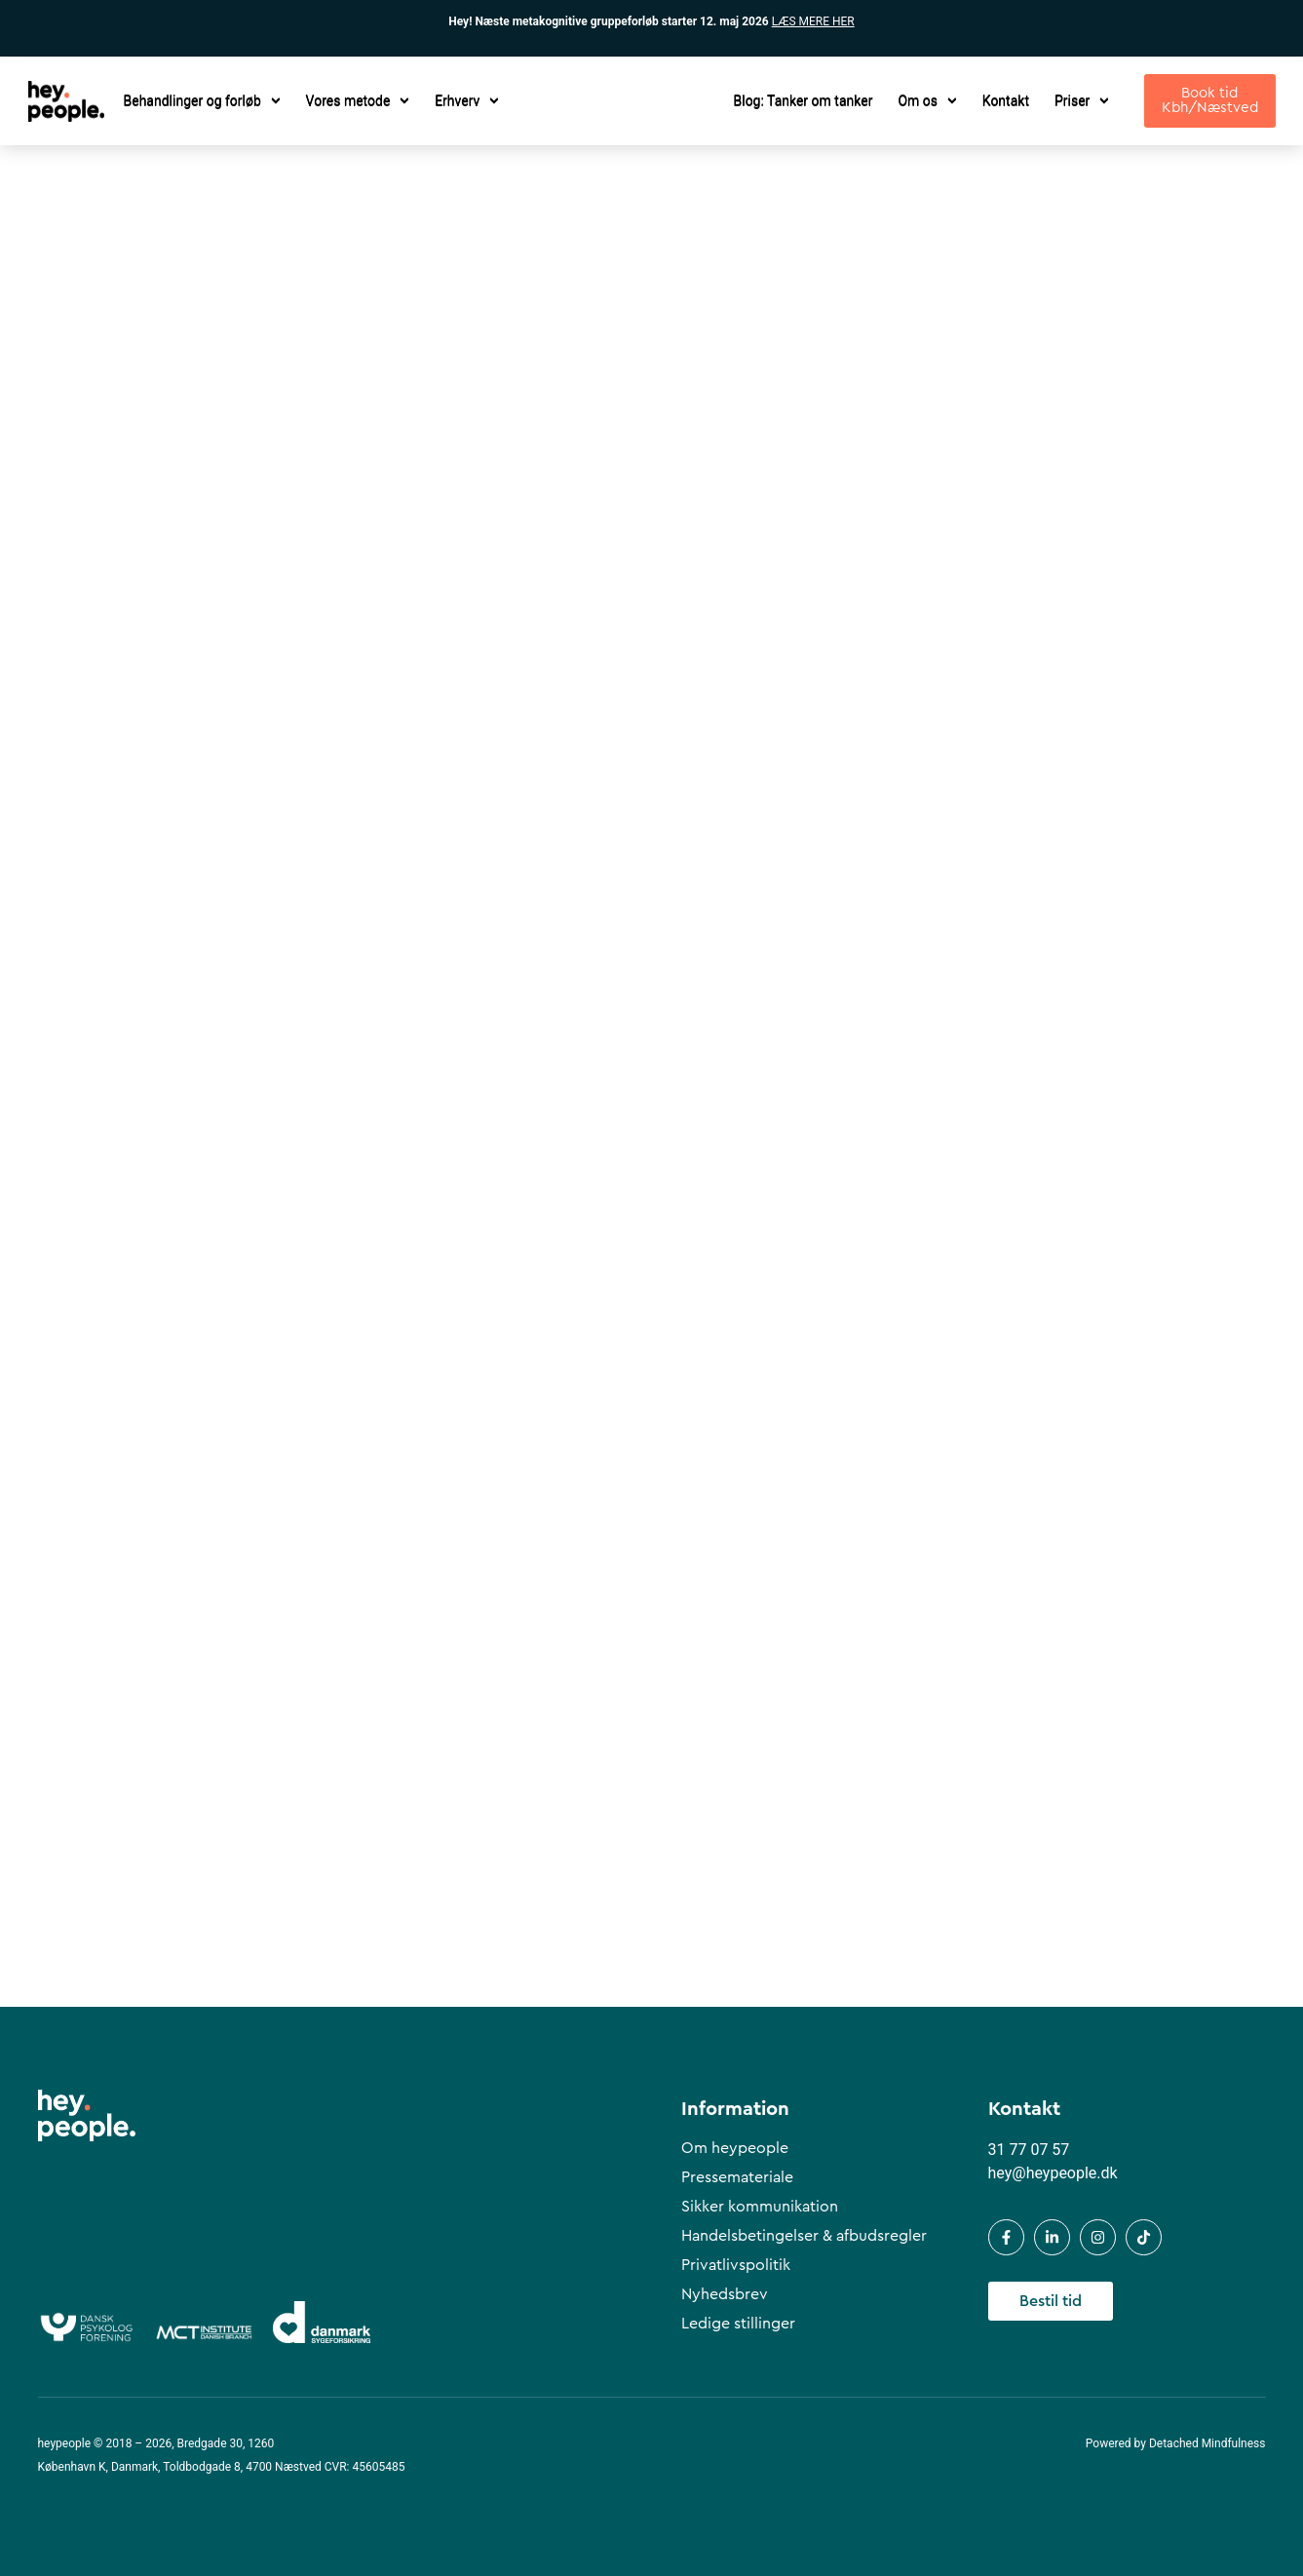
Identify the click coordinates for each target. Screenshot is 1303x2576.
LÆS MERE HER (813, 21)
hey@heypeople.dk (1053, 2173)
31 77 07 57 (1029, 2149)
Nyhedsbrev (724, 2294)
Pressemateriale (737, 2177)
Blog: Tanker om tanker (803, 100)
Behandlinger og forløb (202, 100)
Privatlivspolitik (735, 2265)
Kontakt (1005, 100)
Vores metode (358, 100)
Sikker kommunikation (759, 2206)
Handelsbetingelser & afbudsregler (804, 2236)
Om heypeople (734, 2148)
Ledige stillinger (738, 2323)
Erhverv (467, 100)
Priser (1081, 100)
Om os (927, 100)
